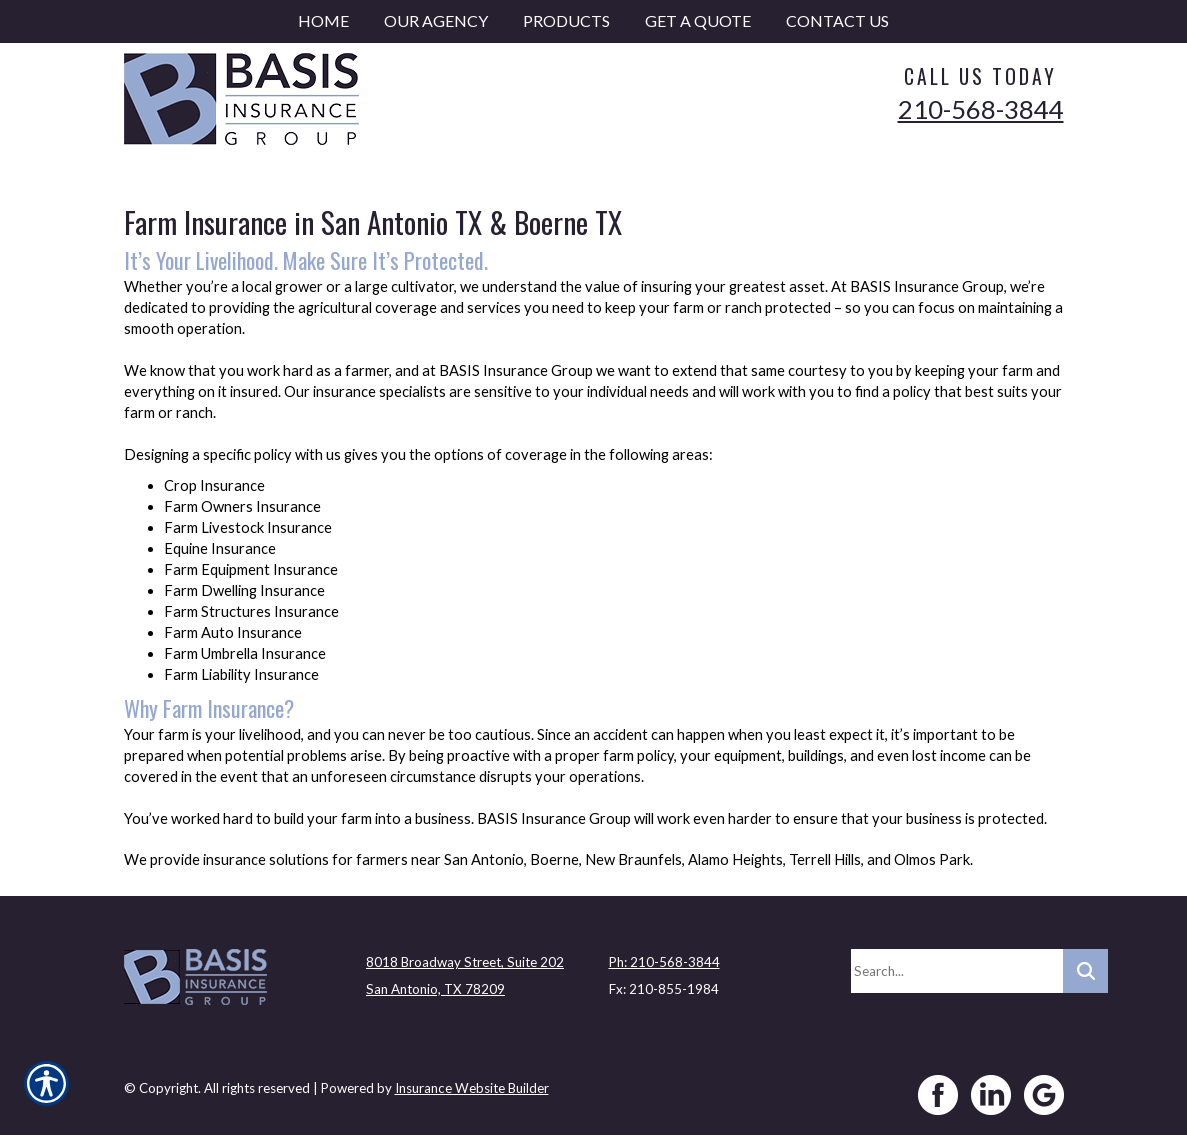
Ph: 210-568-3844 (664, 962)
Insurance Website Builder (472, 1088)
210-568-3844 (981, 109)
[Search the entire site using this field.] (957, 971)
